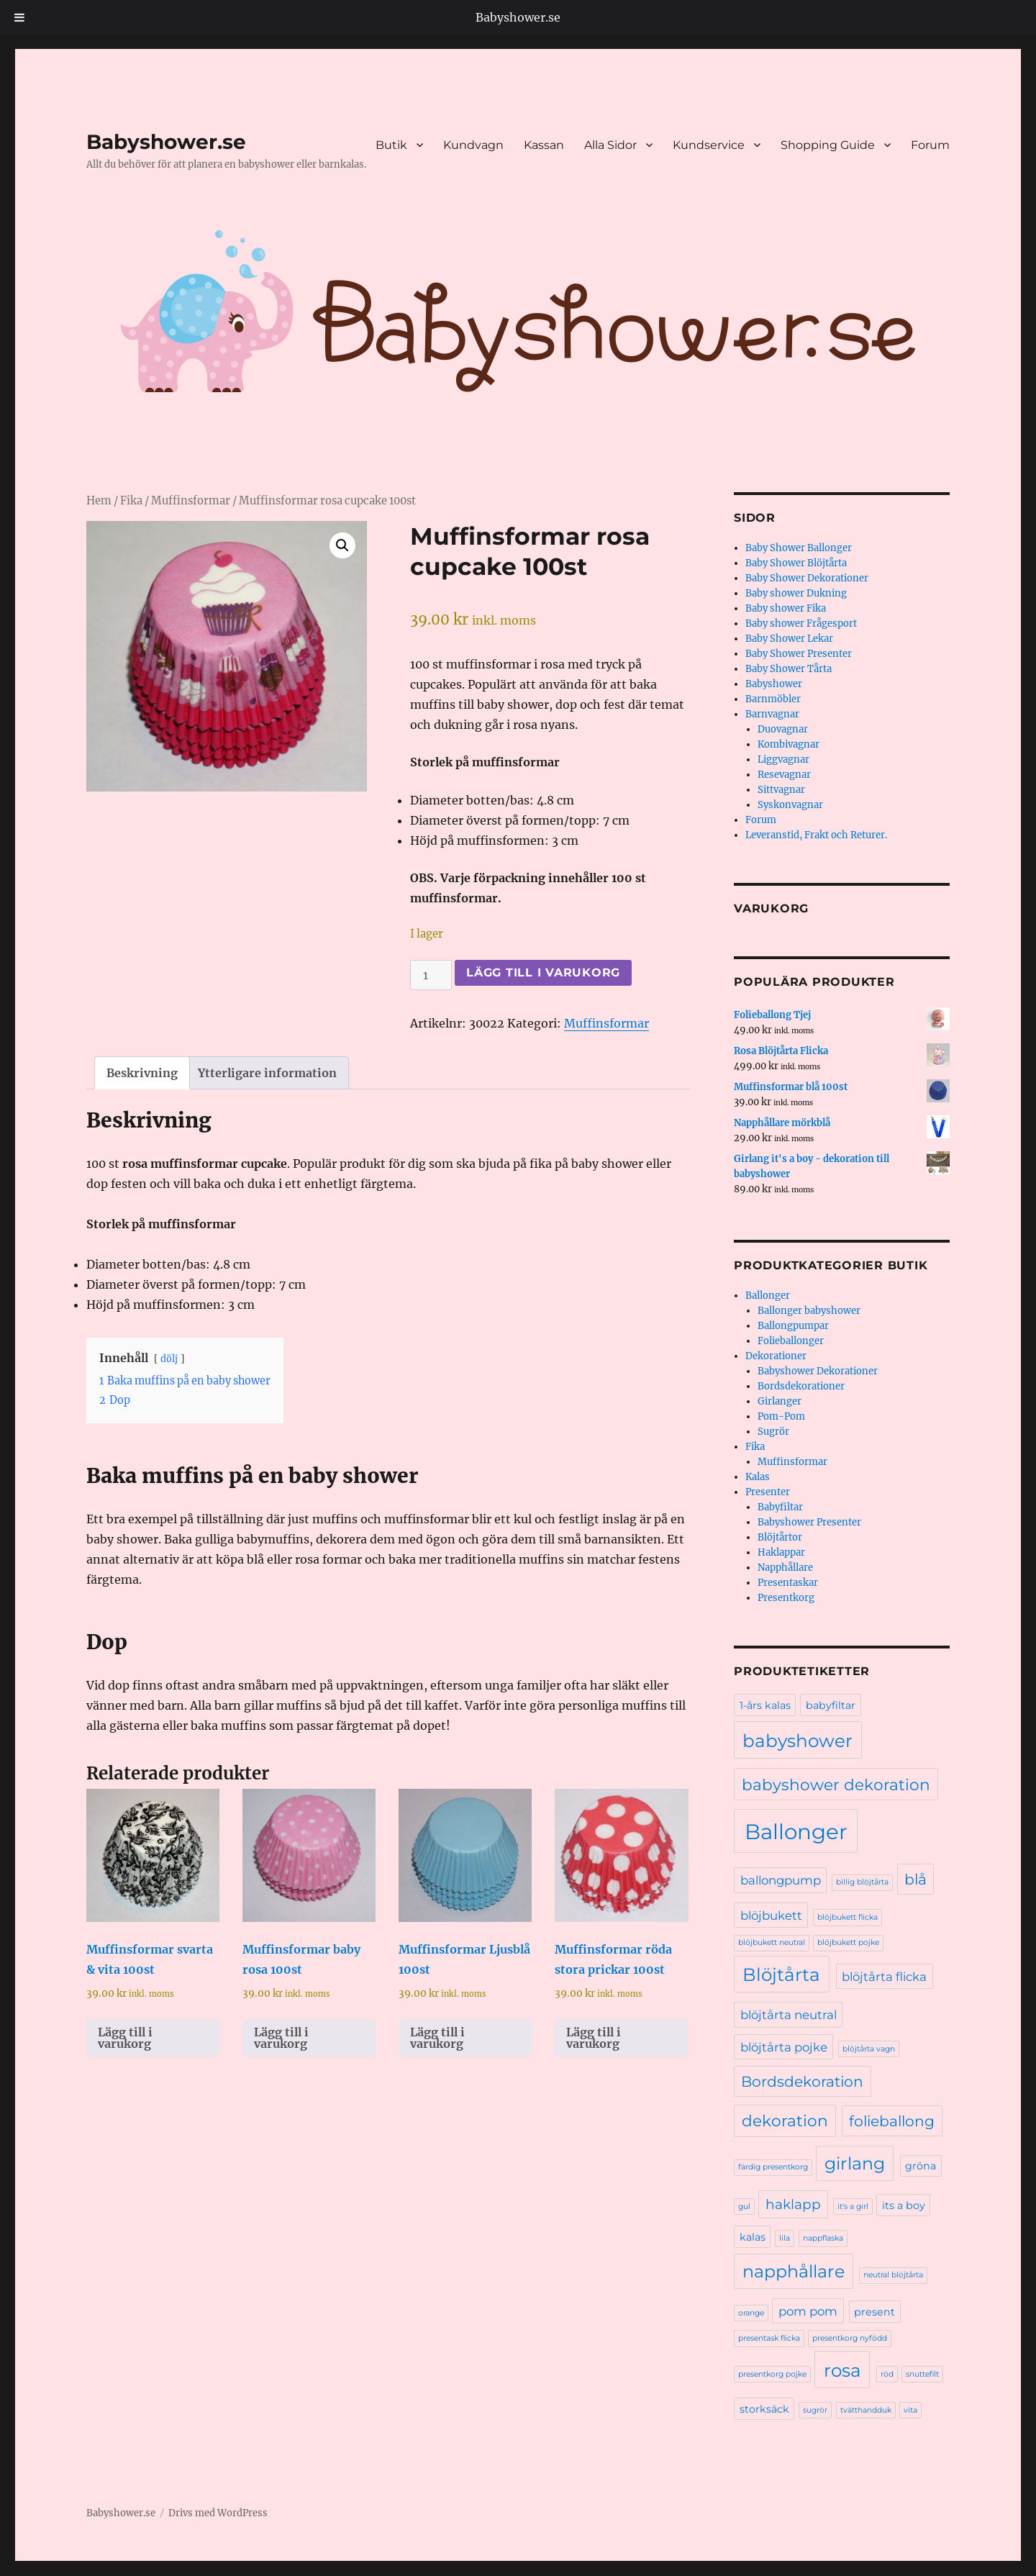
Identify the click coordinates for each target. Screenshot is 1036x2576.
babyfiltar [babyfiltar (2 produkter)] (830, 1705)
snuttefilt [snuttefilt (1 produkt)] (922, 2374)
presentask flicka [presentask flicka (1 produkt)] (769, 2338)
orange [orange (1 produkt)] (751, 2313)
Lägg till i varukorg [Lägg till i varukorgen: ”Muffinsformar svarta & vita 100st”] (125, 2038)
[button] (342, 545)
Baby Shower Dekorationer (806, 578)
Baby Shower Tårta (788, 669)
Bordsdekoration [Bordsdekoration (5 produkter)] (802, 2081)
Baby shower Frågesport (801, 623)
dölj (169, 1358)
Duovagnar (783, 729)
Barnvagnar (772, 714)
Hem (99, 500)
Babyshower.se (518, 17)
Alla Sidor (610, 145)
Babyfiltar (780, 1507)
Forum (930, 145)
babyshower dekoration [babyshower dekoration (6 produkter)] (836, 1784)
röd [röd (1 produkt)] (887, 2374)
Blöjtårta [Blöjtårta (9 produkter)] (781, 1974)
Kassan (544, 145)
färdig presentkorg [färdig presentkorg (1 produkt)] (773, 2167)
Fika (131, 500)
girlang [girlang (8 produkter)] (854, 2163)
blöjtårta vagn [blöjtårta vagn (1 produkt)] (868, 2049)
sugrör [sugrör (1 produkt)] (815, 2410)
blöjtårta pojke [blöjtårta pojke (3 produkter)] (783, 2047)
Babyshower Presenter (809, 1522)
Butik (391, 145)
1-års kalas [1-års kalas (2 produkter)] (765, 1705)
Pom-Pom (781, 1416)
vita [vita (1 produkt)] (910, 2410)
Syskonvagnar (790, 805)
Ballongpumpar (793, 1326)
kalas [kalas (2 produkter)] (752, 2237)
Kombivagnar (788, 744)
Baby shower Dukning (796, 593)
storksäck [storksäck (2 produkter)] (764, 2409)
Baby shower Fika (785, 608)
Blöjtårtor (780, 1537)
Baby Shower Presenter (798, 654)
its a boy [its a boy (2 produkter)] (903, 2205)
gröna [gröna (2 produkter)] (920, 2165)
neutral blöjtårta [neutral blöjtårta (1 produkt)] (893, 2275)
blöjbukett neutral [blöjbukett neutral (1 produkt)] (771, 1942)
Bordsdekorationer (801, 1386)
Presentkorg (786, 1598)
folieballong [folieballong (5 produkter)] (892, 2121)
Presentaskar (788, 1583)
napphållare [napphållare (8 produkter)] (793, 2271)
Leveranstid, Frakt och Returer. (816, 835)
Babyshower (773, 684)
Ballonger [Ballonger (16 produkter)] (796, 1831)
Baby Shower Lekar (789, 638)
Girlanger (779, 1401)
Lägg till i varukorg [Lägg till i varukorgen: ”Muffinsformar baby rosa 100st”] (281, 2038)
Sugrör (773, 1431)
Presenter (767, 1492)
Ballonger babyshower (809, 1311)
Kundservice (709, 145)
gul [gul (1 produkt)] (744, 2206)
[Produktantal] (431, 975)
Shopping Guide (828, 145)
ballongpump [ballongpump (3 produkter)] (780, 1880)
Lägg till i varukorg (543, 972)
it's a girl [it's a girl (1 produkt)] (852, 2206)
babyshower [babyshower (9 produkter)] (797, 1740)
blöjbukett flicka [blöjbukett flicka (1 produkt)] (847, 1917)
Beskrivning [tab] (142, 1073)
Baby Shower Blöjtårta (796, 563)
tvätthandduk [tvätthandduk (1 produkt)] (865, 2410)
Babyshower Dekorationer (818, 1371)
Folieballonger (791, 1341)
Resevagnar (784, 774)
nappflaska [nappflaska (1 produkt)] (823, 2238)
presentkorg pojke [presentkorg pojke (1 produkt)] (772, 2374)
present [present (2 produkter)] (874, 2311)
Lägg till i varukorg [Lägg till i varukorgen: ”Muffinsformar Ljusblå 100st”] (437, 2038)
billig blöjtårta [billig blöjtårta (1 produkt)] (862, 1882)
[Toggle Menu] (20, 17)
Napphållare (785, 1567)
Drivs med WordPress (218, 2513)
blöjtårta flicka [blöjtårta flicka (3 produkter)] (884, 1976)
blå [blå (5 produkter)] (915, 1879)
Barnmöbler (773, 699)
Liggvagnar (783, 759)
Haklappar (781, 1552)
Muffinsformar (190, 500)
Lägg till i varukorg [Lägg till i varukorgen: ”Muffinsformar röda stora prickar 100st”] (593, 2038)
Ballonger (767, 1295)
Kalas (757, 1477)
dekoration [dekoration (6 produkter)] (785, 2120)
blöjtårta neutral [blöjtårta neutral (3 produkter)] (788, 2015)
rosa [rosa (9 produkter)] (842, 2370)
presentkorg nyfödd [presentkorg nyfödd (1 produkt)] (849, 2338)
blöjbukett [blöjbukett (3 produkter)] (771, 1915)
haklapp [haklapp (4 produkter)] (793, 2204)
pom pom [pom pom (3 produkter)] (807, 2311)
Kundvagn (473, 145)
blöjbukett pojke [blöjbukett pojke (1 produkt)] (848, 1942)
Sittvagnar (781, 790)
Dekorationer (775, 1356)
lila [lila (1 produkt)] (784, 2238)
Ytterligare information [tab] (267, 1073)
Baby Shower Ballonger (798, 548)
